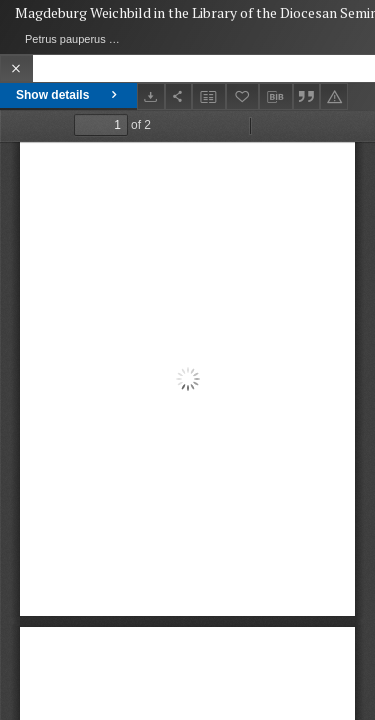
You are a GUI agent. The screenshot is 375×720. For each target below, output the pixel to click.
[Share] (179, 96)
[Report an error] (334, 96)
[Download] (151, 96)
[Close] (16, 68)
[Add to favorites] (243, 96)
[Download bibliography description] (276, 97)
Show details (68, 95)
